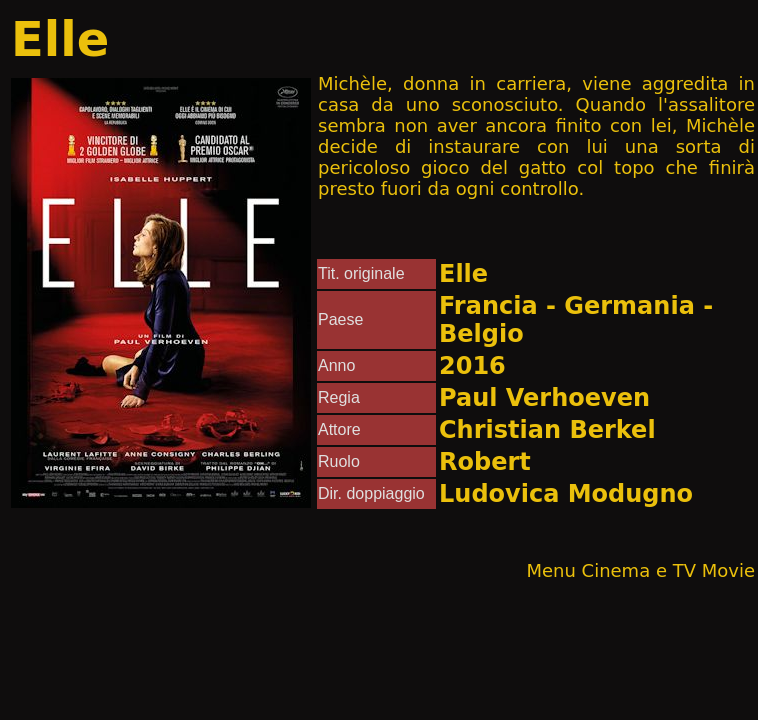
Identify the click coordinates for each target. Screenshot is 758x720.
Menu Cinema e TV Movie (640, 570)
